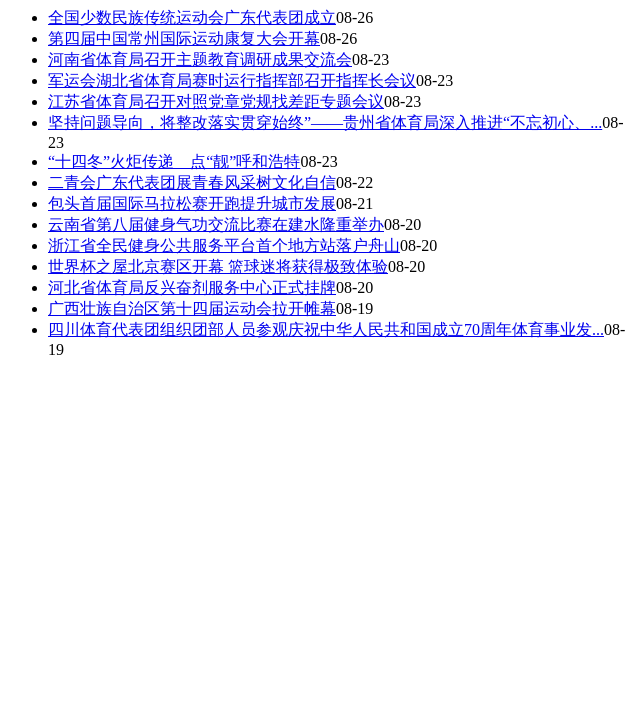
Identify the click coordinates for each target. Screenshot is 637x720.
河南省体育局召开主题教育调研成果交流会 (200, 59)
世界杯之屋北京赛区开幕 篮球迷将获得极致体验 (218, 266)
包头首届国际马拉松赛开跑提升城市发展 (192, 203)
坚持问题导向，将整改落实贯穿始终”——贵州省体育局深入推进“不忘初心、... (325, 122)
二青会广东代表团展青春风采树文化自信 (192, 182)
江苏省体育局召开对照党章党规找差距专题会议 (216, 101)
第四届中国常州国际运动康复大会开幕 (184, 38)
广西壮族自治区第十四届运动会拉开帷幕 (192, 308)
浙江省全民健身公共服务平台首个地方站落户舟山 (224, 245)
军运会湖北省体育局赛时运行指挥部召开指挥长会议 (232, 80)
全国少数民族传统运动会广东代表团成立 (192, 17)
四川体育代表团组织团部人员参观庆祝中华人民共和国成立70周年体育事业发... (326, 329)
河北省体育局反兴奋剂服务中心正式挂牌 (192, 287)
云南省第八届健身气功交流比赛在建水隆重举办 (216, 224)
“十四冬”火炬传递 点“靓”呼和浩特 (174, 161)
